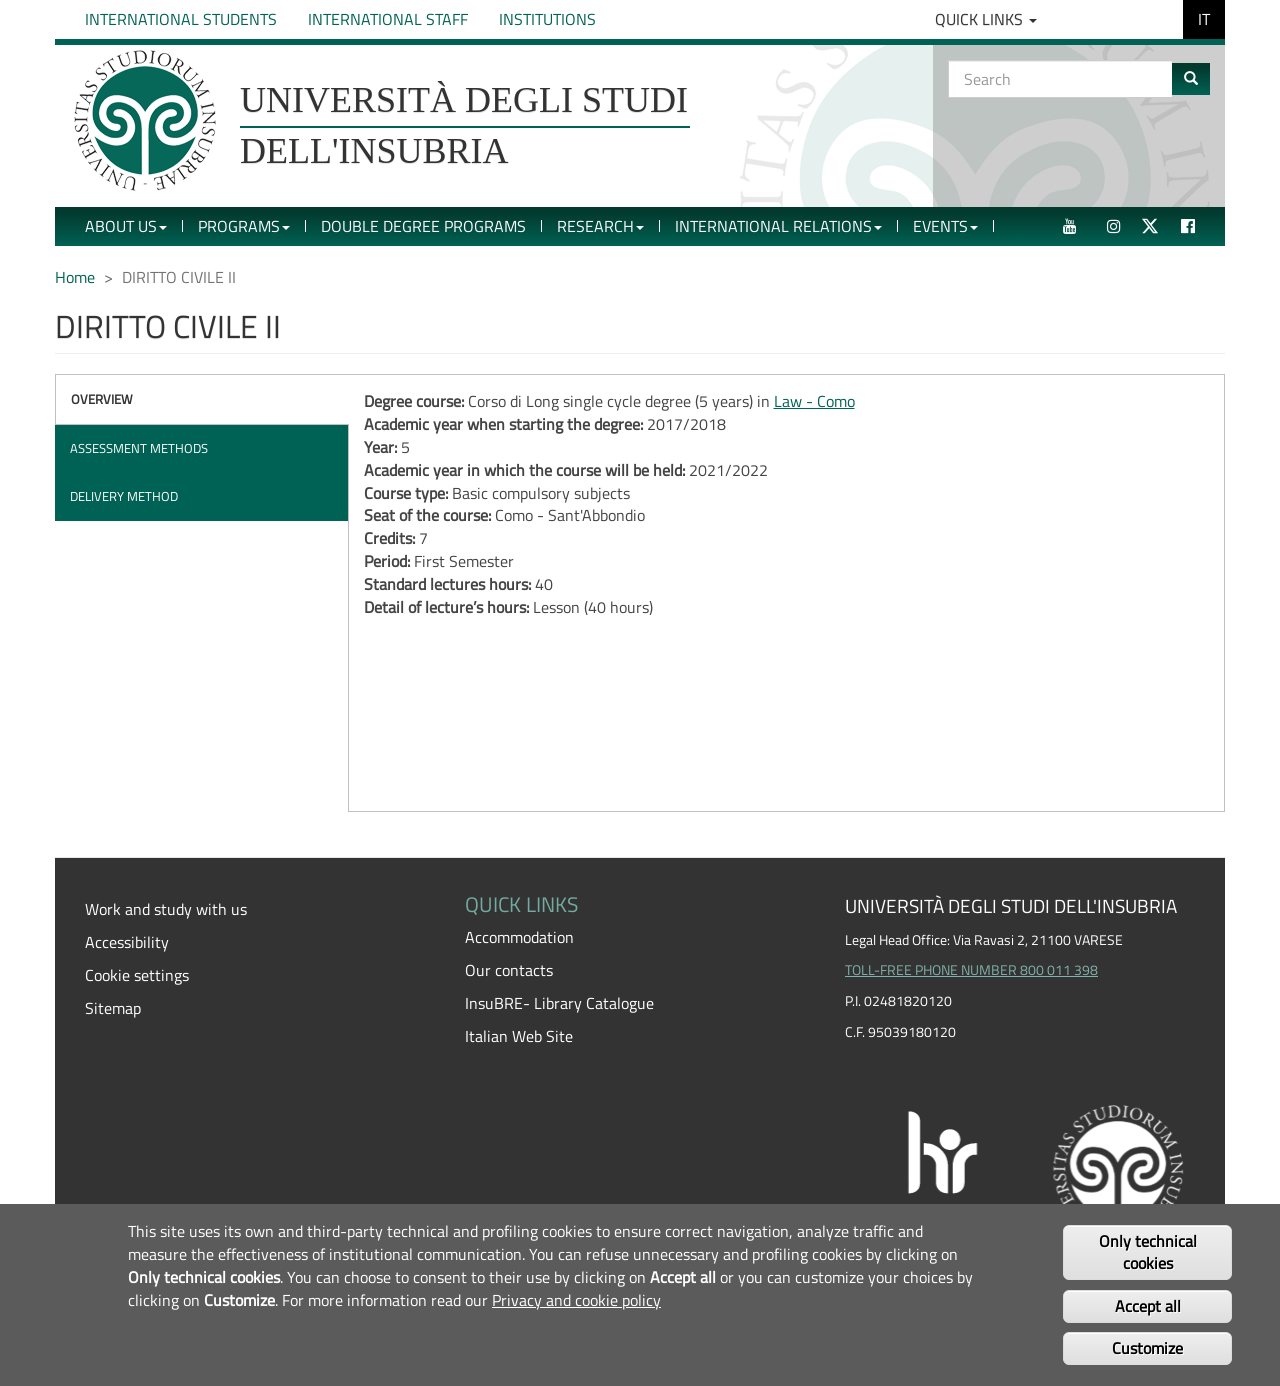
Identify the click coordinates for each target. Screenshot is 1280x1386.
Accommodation (519, 937)
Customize (1147, 1348)
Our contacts (509, 970)
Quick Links (986, 19)
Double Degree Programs (423, 226)
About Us (126, 226)
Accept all (1148, 1306)
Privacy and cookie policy (576, 1300)
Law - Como (814, 401)
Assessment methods (139, 448)
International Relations (778, 226)
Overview (102, 399)
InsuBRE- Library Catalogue (559, 1003)
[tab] (202, 399)
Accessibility (127, 942)
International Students (181, 19)
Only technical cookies (1148, 1252)
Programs (244, 226)
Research (600, 226)
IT (1204, 19)
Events (945, 226)
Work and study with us (166, 909)
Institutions (547, 19)
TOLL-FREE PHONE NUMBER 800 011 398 (971, 970)
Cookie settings (137, 975)
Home (75, 277)
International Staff (388, 19)
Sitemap (113, 1008)
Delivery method (124, 496)
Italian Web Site (519, 1036)
